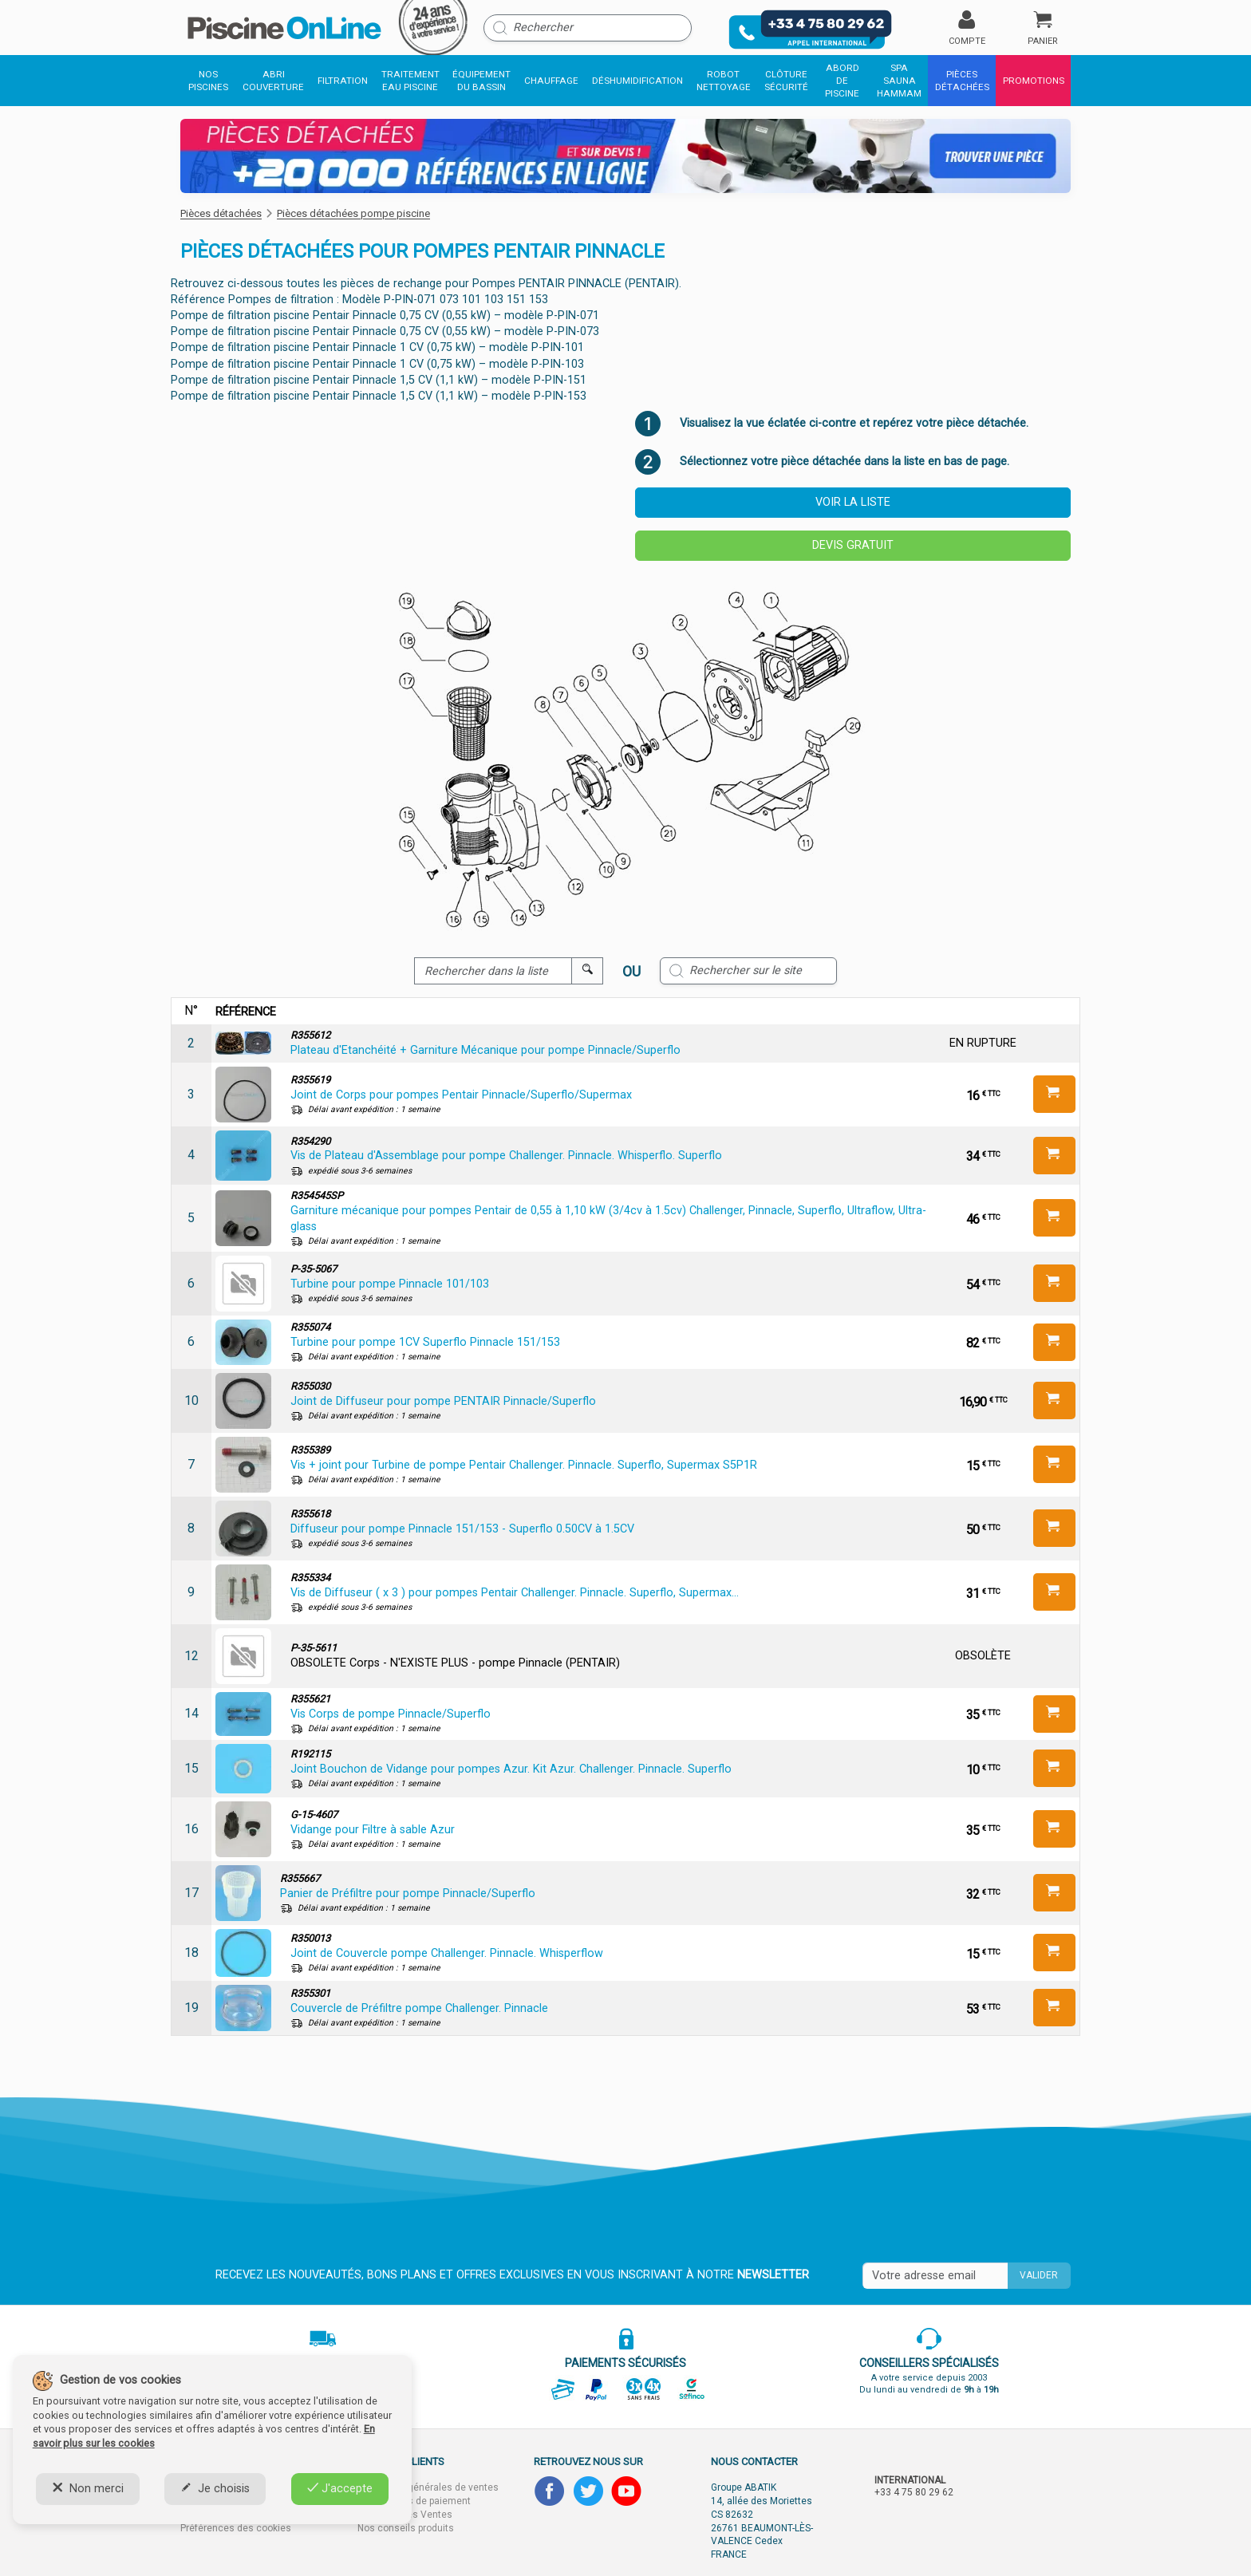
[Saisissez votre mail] (935, 2276)
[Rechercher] (587, 27)
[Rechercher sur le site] (748, 970)
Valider (1039, 2275)
